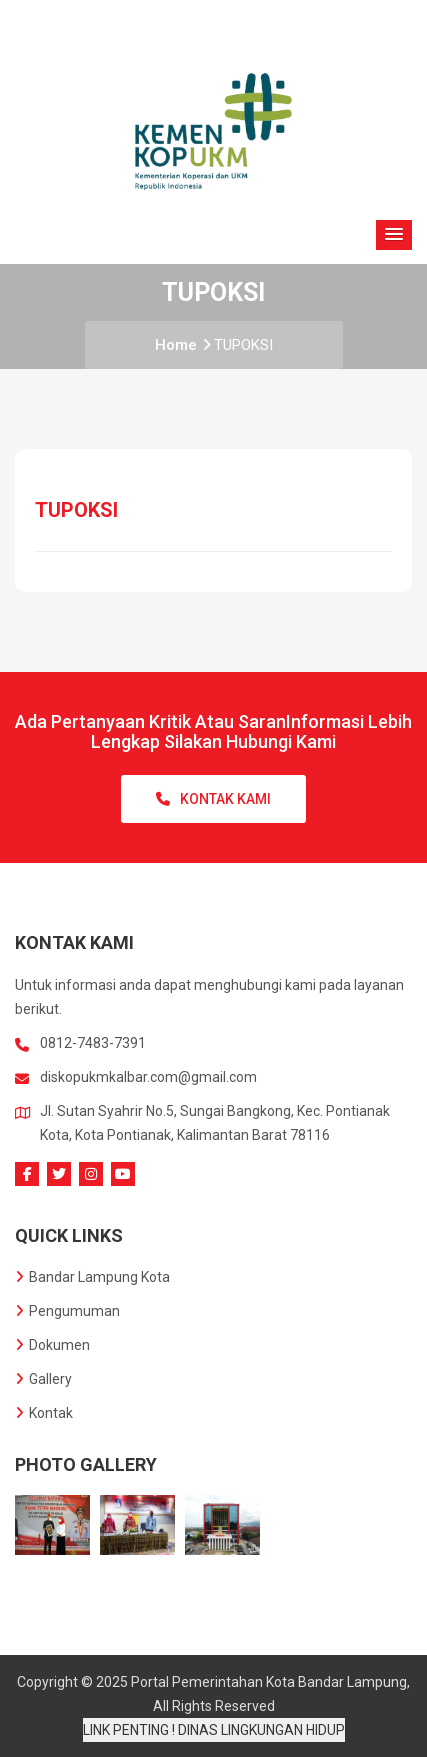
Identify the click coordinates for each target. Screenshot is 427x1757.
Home (183, 345)
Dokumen (52, 1345)
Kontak (44, 1413)
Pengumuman (67, 1311)
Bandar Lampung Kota (92, 1277)
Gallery (43, 1379)
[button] (394, 235)
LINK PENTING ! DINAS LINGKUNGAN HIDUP (214, 1730)
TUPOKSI (243, 345)
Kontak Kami (213, 799)
